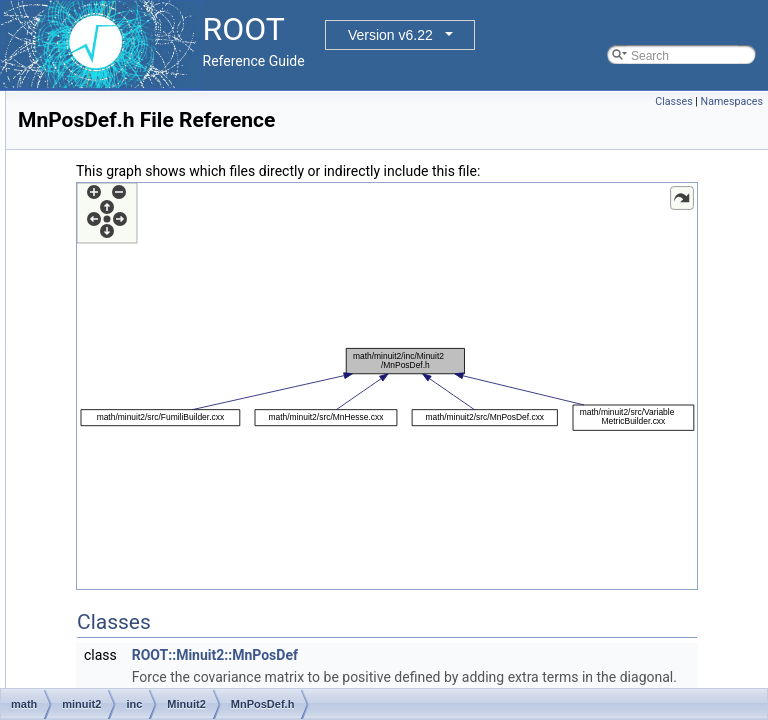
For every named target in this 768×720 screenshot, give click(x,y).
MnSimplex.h (164, 531)
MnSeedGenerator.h (184, 509)
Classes (673, 101)
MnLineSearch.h (173, 157)
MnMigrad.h (161, 223)
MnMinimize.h (167, 245)
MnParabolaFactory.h (187, 311)
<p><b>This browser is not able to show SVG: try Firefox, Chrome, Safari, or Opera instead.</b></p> (512, 436)
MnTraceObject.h (176, 597)
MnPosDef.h (163, 399)
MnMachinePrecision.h (190, 179)
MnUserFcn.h (166, 641)
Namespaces (732, 101)
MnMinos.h (159, 267)
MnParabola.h (167, 289)
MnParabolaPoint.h (181, 333)
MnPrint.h (155, 421)
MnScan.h (157, 487)
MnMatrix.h (159, 201)
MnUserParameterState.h (198, 685)
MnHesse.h (160, 135)
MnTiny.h (154, 575)
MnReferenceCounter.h (192, 465)
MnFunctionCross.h (182, 91)
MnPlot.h (153, 377)
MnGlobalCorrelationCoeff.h (204, 113)
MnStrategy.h (165, 553)
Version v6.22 (390, 35)
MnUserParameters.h (187, 663)
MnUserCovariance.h (186, 619)
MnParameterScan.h (185, 355)
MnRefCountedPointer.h (194, 443)
